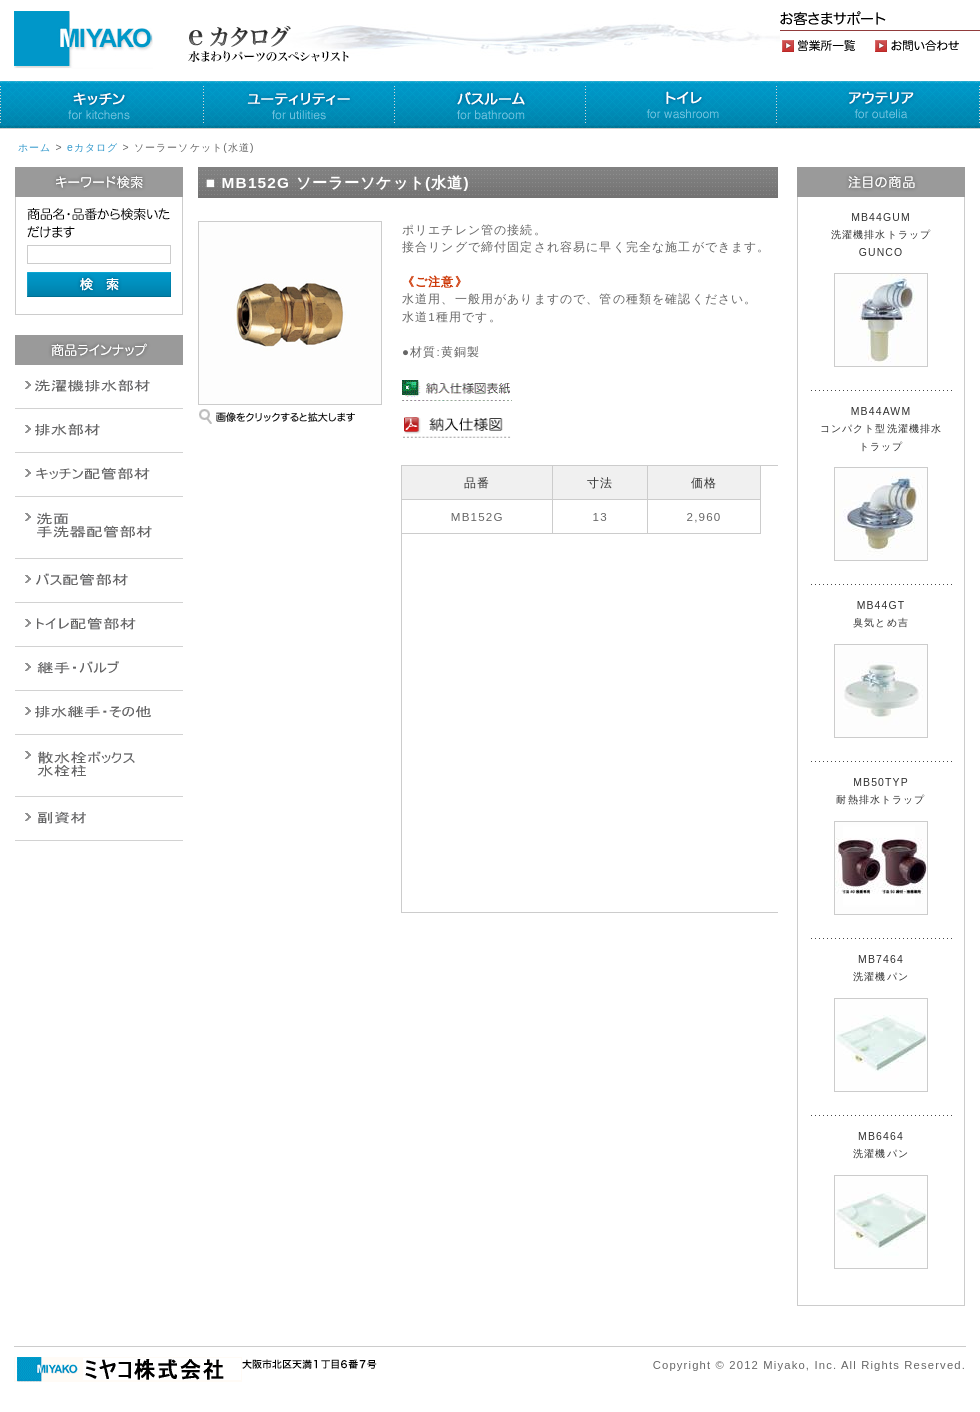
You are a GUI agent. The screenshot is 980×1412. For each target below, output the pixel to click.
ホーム (34, 147)
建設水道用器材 (99, 818)
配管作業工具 (99, 668)
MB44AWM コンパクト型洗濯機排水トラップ (881, 483)
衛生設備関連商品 (99, 430)
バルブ (99, 580)
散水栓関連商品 (99, 527)
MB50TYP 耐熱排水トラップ (881, 846)
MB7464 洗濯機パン (881, 1023)
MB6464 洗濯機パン (881, 1200)
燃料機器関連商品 (99, 712)
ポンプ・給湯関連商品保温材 (99, 624)
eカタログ (93, 147)
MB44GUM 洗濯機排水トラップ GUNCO (887, 289)
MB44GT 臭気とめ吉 (881, 669)
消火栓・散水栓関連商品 (99, 765)
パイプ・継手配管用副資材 (99, 474)
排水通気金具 (99, 386)
